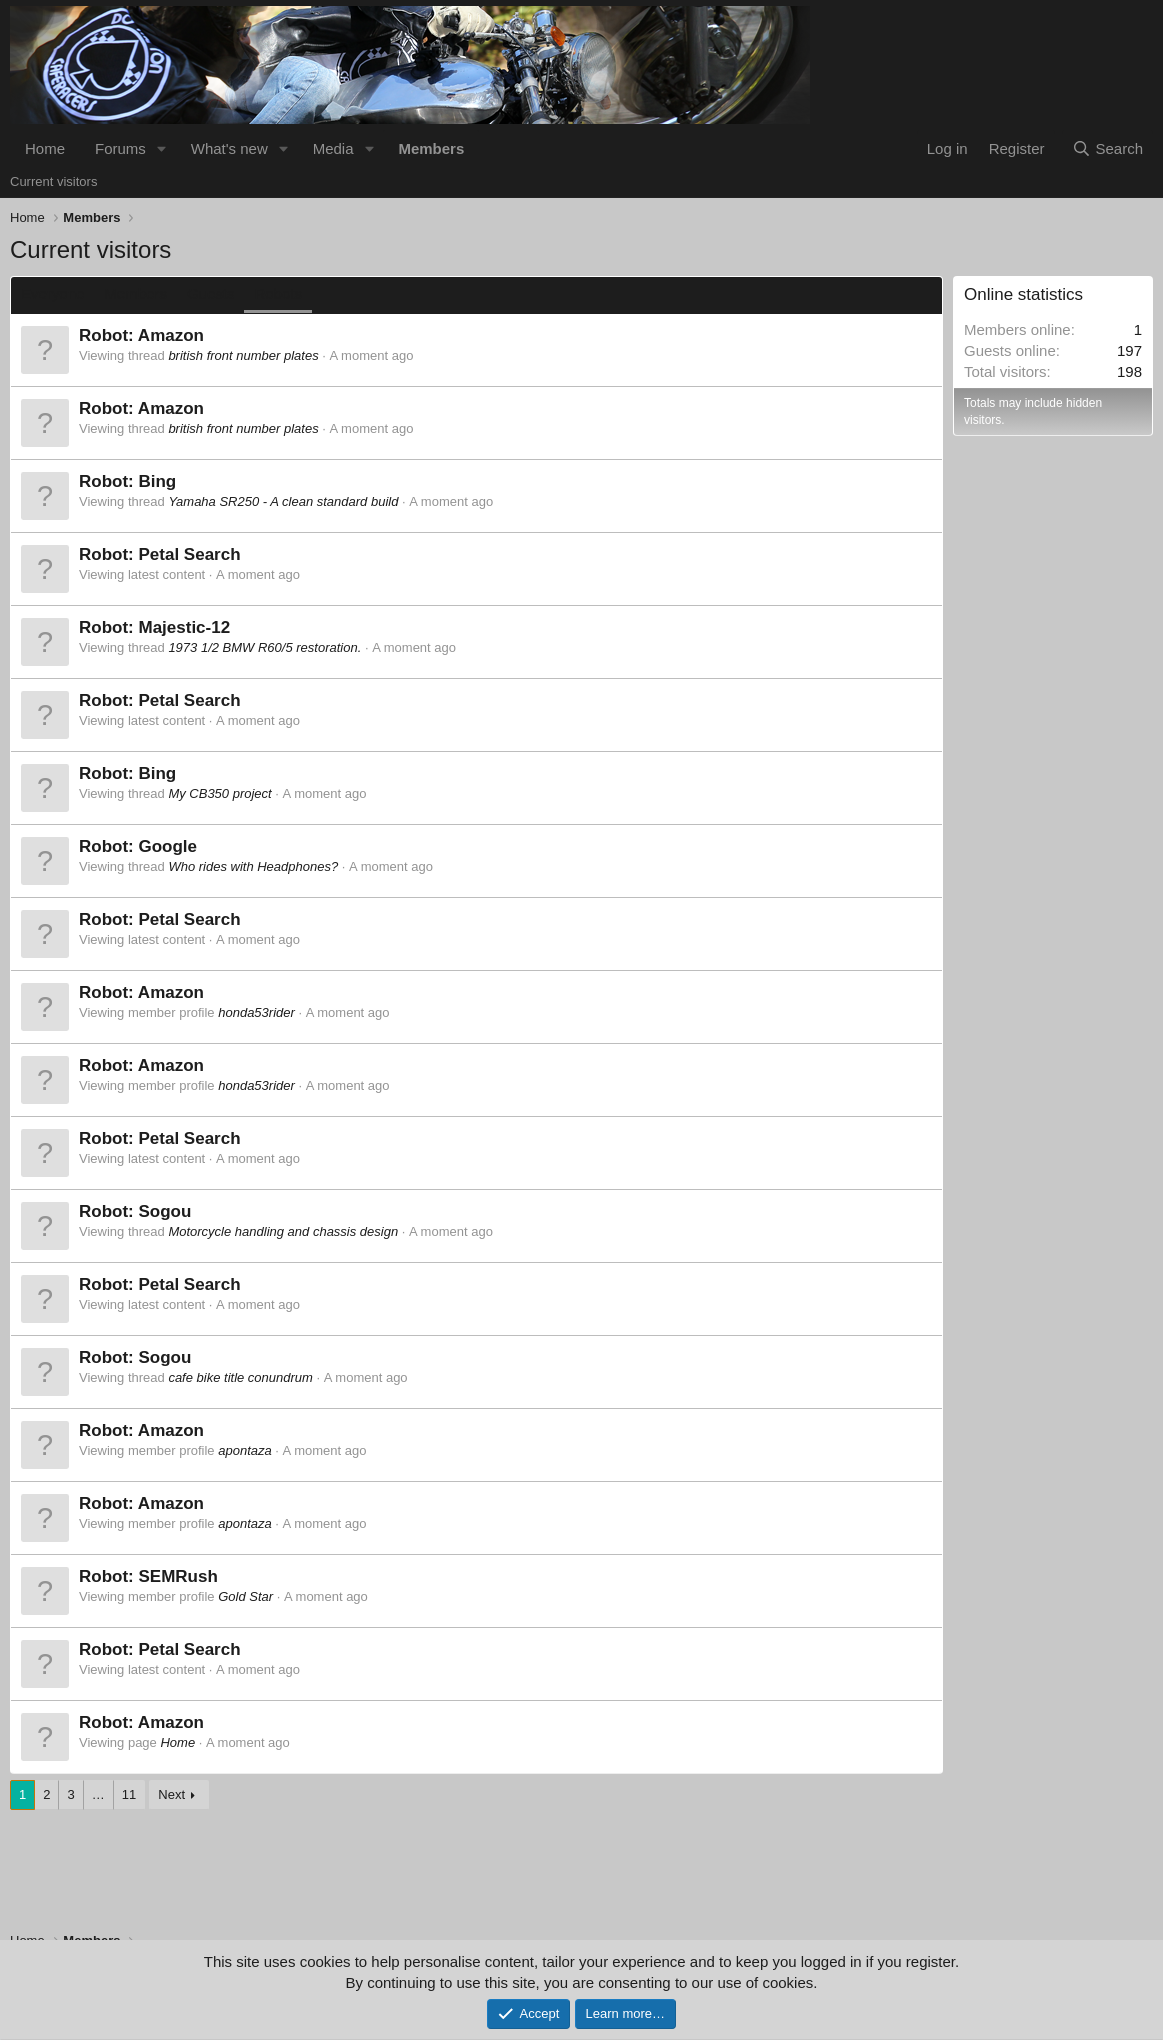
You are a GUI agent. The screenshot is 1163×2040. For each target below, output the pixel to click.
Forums (120, 148)
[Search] (1107, 148)
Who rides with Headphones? (253, 866)
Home (45, 148)
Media (333, 148)
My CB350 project (219, 793)
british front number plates (243, 355)
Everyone (52, 293)
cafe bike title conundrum (240, 1377)
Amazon (171, 335)
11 (129, 1794)
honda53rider (256, 1012)
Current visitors (53, 181)
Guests (211, 293)
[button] (162, 148)
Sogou (164, 1211)
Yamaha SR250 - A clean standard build (283, 501)
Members (431, 148)
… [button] (98, 1794)
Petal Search (189, 554)
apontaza (245, 1450)
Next (171, 1794)
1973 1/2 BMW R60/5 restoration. (264, 647)
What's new (229, 148)
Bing (157, 481)
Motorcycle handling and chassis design (283, 1231)
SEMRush (177, 1576)
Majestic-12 (184, 627)
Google (167, 846)
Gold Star (245, 1596)
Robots (278, 293)
